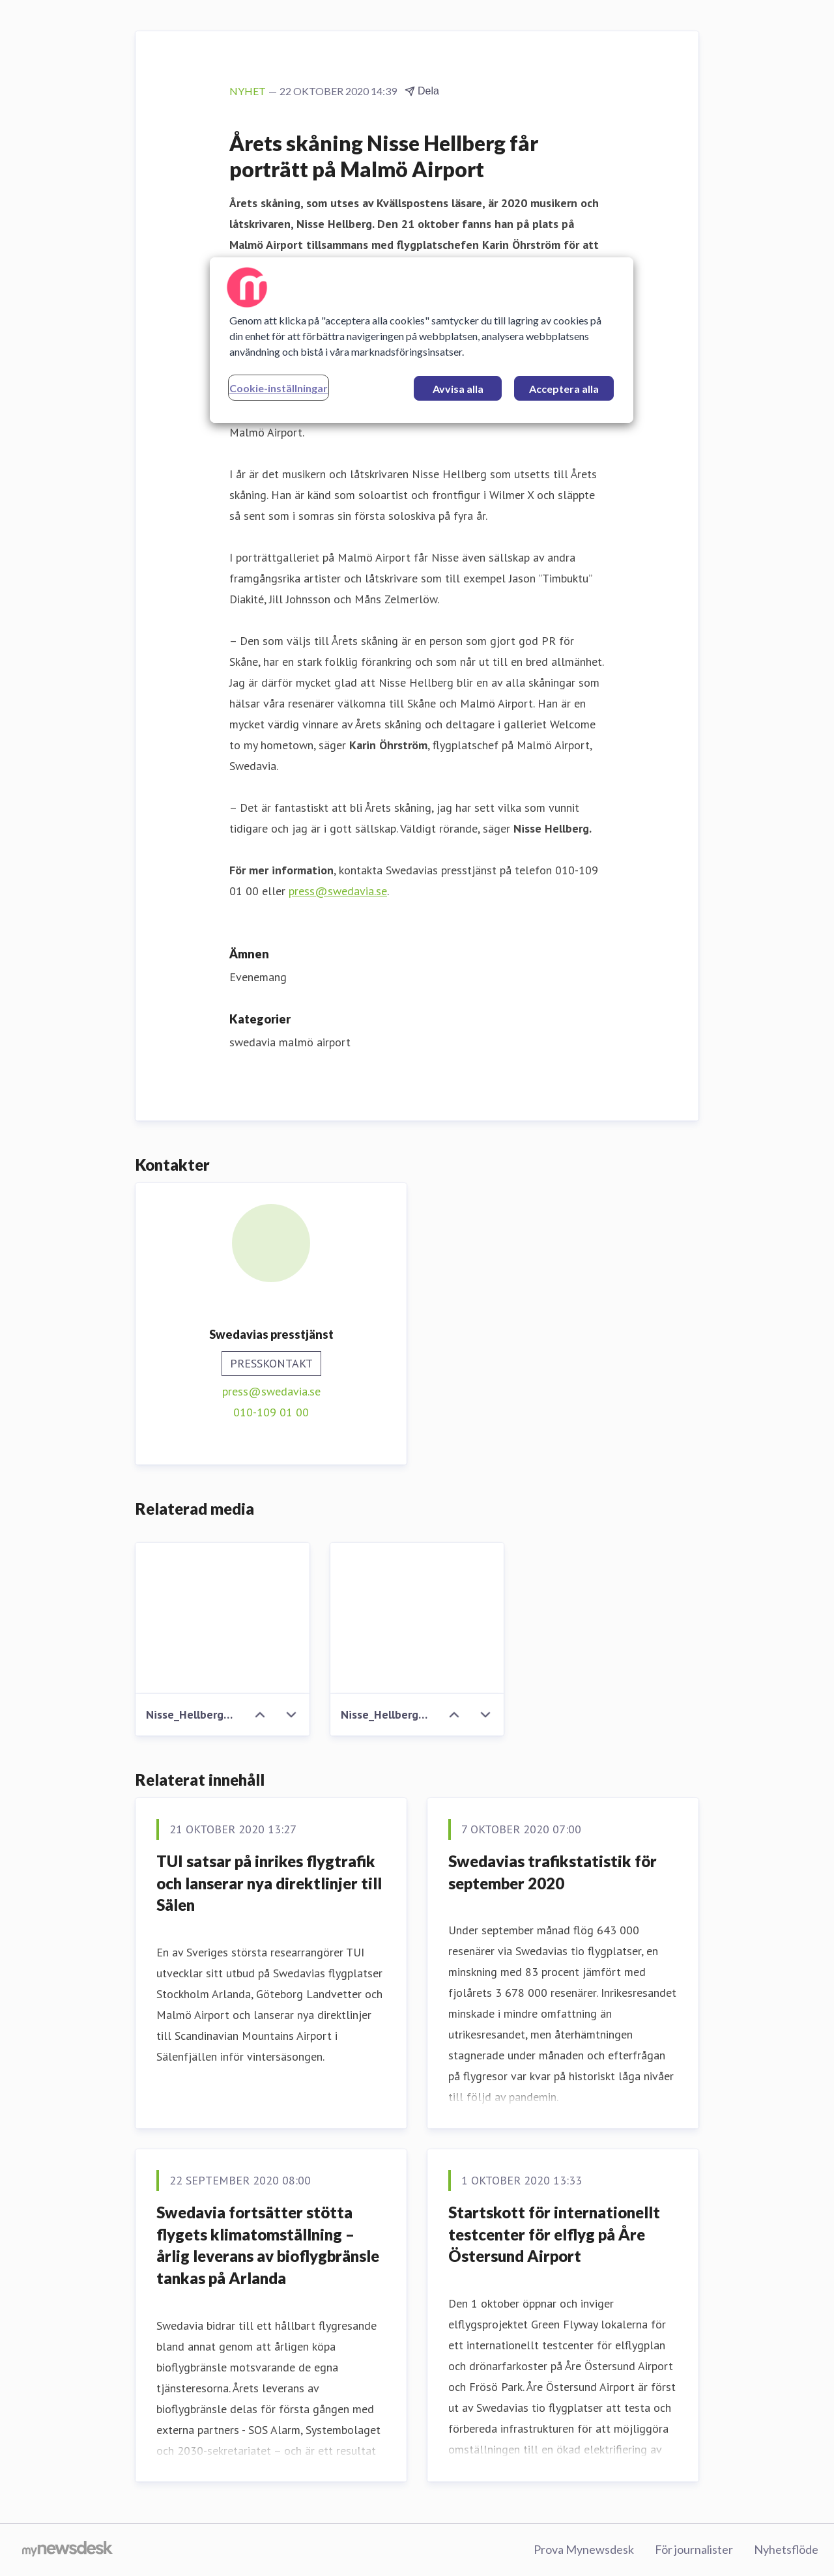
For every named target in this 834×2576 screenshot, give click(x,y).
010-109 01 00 (271, 1412)
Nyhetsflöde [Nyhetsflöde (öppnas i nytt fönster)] (786, 2549)
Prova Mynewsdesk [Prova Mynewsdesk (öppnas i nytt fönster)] (584, 2549)
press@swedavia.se (338, 890)
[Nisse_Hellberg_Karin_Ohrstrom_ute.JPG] (417, 1618)
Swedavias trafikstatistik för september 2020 (552, 1872)
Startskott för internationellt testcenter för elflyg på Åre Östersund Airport (554, 2234)
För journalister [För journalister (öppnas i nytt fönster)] (694, 2549)
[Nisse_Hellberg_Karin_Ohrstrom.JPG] (222, 1618)
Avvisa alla (458, 388)
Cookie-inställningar (278, 388)
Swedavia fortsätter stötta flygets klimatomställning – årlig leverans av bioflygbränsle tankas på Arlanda (267, 2245)
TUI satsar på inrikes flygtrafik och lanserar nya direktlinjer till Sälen (269, 1883)
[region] (421, 340)
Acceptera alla (564, 388)
